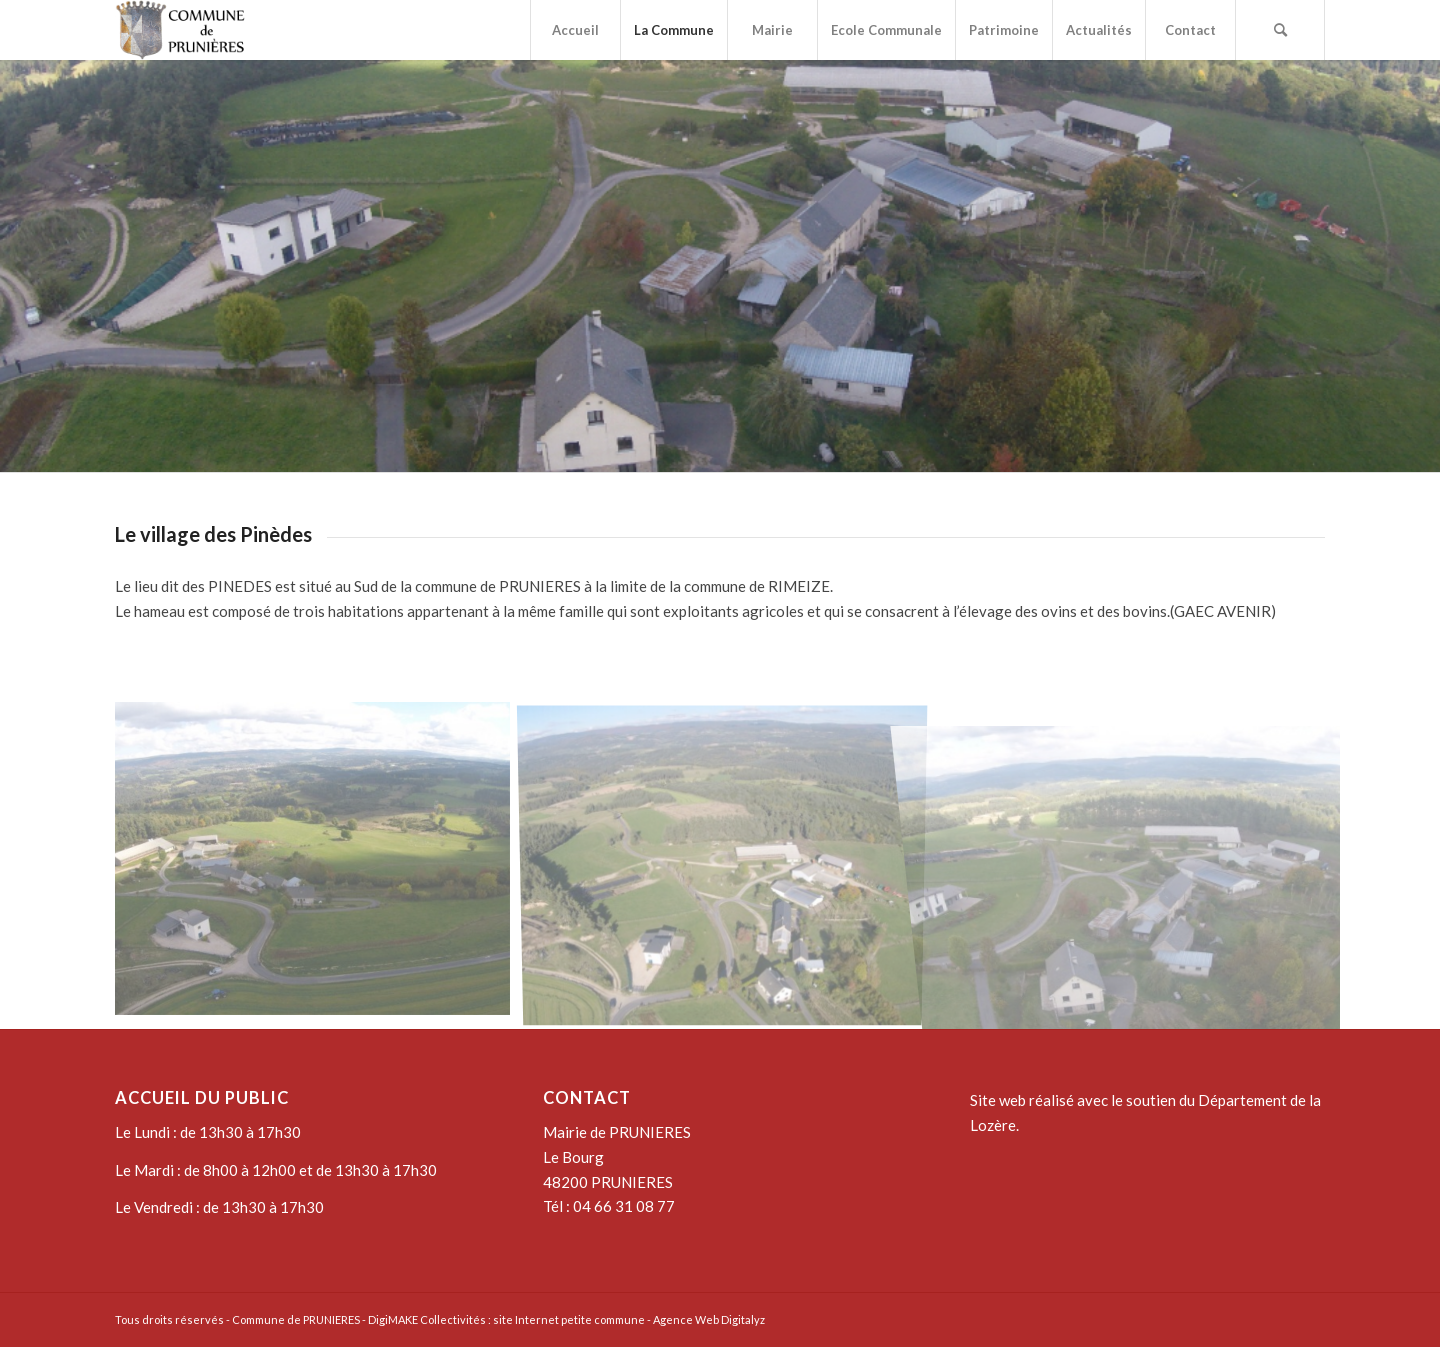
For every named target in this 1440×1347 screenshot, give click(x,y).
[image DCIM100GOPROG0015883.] (320, 866)
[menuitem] (575, 30)
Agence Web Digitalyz (709, 1319)
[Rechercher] (1280, 30)
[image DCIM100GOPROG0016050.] (730, 866)
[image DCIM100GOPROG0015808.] (1139, 866)
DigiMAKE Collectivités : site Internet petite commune (506, 1319)
